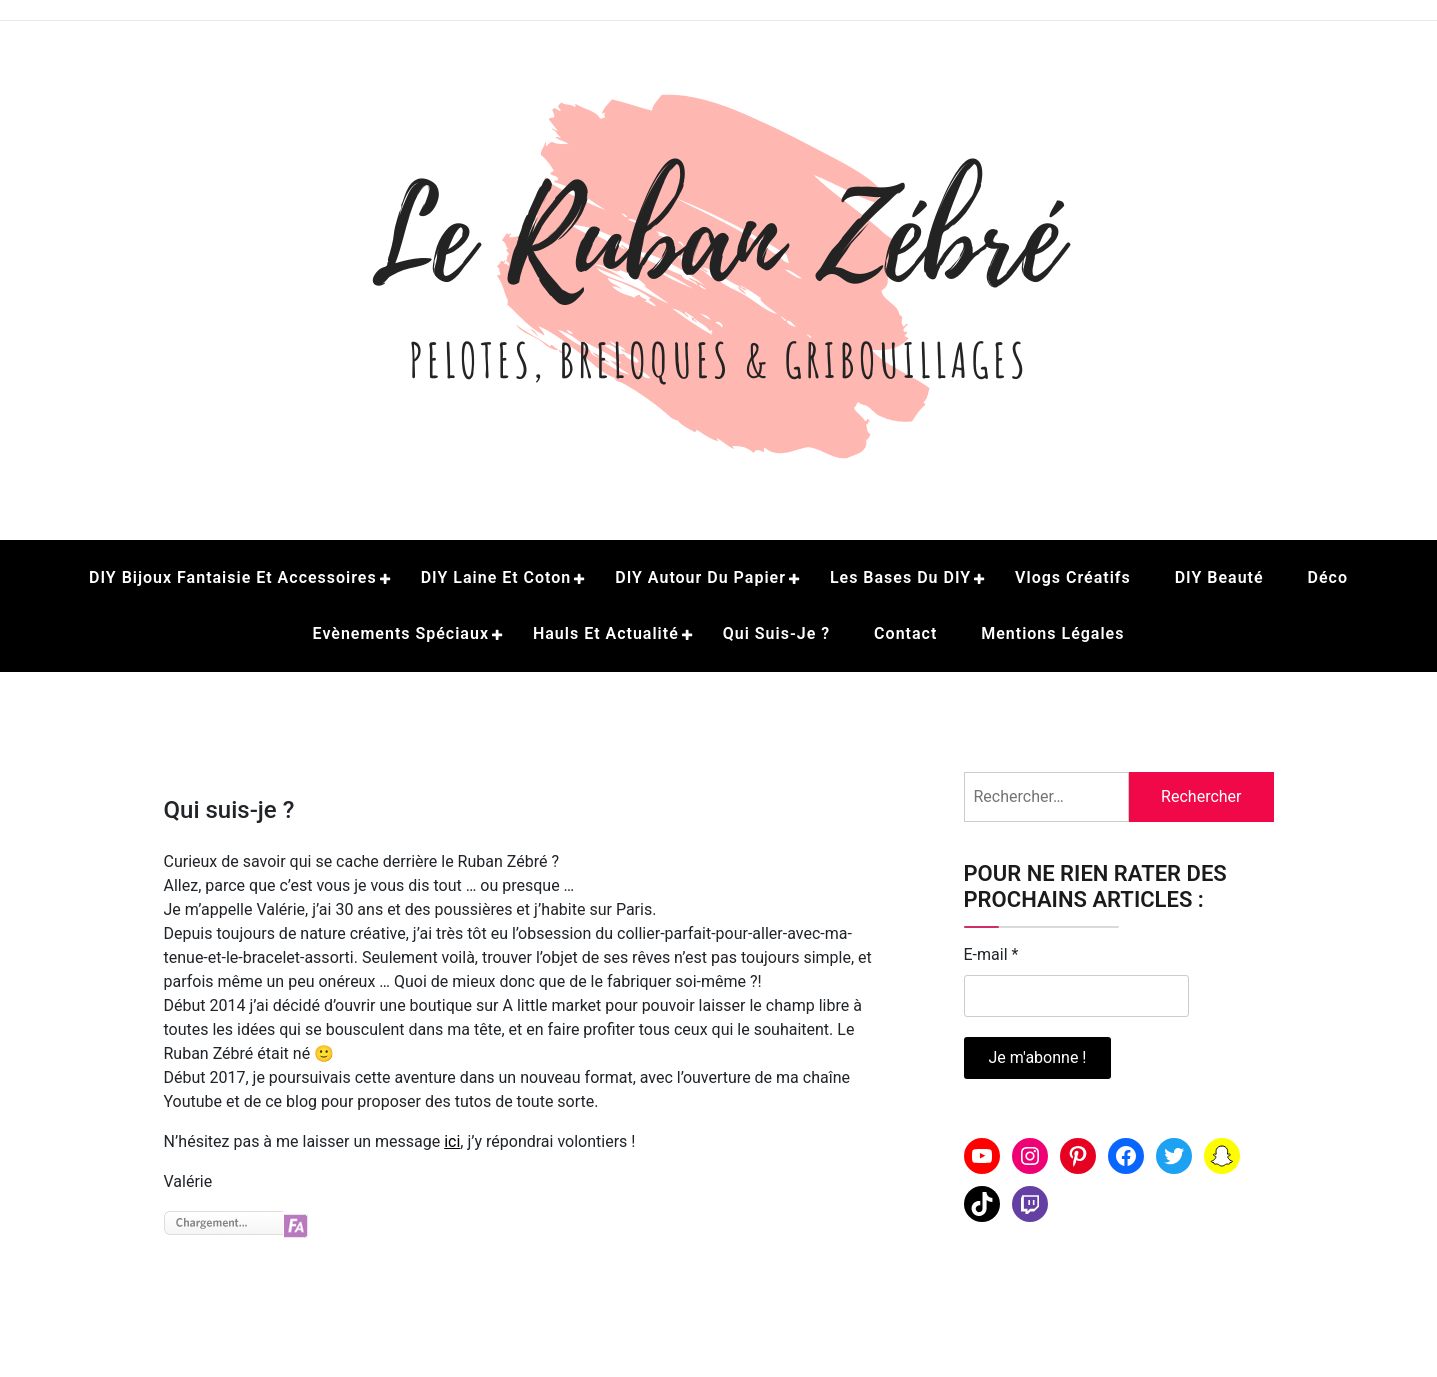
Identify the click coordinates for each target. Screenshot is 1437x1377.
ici (452, 1141)
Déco (1328, 577)
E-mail (991, 954)
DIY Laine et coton (496, 577)
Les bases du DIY (900, 577)
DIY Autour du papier (700, 577)
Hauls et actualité (606, 633)
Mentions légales (1052, 633)
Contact (905, 633)
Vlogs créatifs (1073, 577)
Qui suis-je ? (776, 633)
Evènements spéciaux (401, 633)
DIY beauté (1219, 577)
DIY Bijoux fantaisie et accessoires (233, 577)
